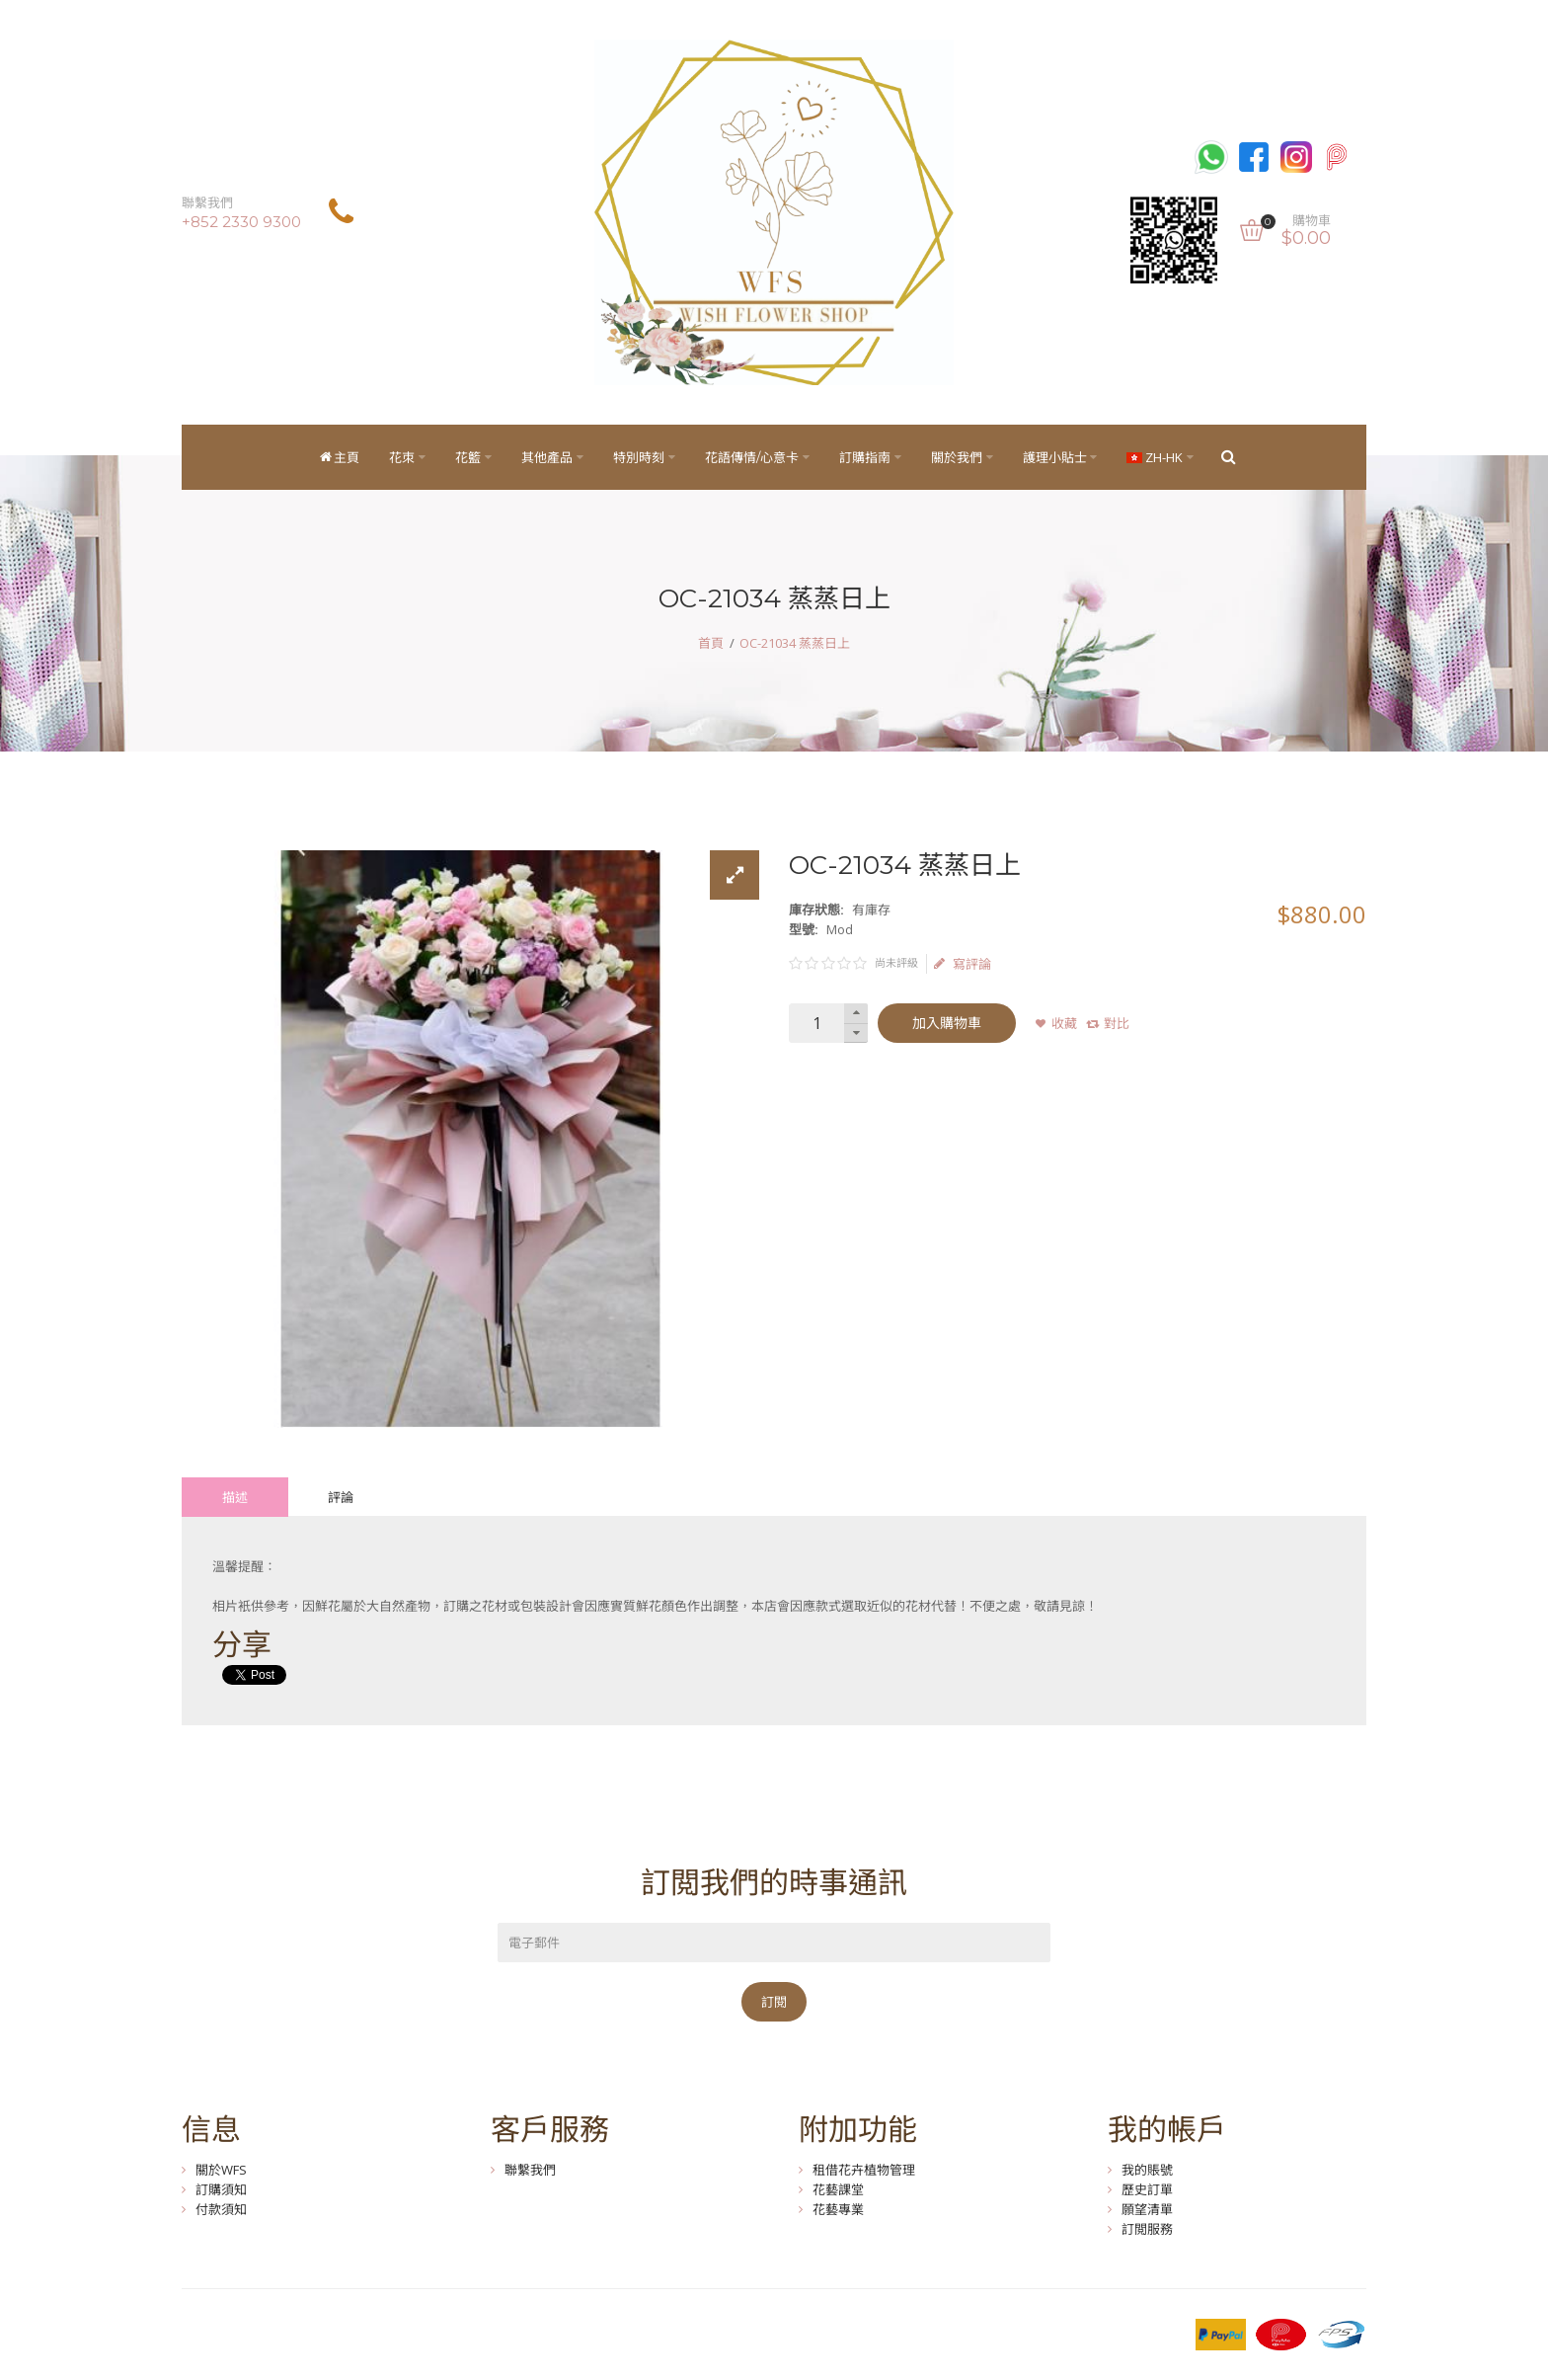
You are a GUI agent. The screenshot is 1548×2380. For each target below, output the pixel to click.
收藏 (1064, 1023)
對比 (1116, 1023)
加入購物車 (946, 1023)
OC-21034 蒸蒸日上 (794, 643)
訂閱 (774, 2002)
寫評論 (962, 964)
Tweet (240, 1675)
